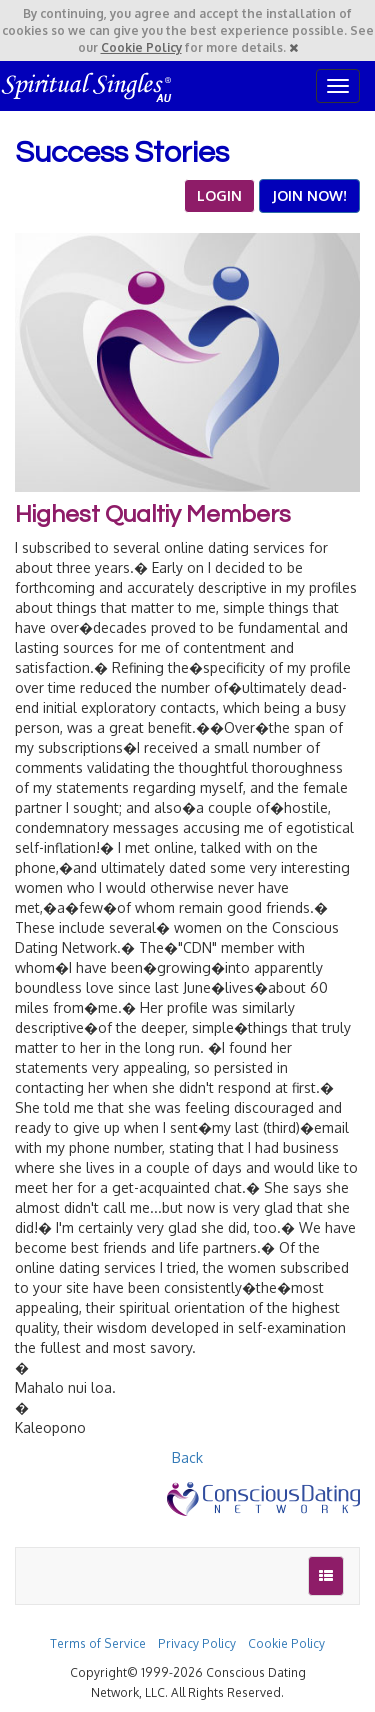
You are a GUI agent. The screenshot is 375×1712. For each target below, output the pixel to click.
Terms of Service (98, 1643)
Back (187, 1457)
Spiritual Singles (87, 86)
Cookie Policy (141, 47)
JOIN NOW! (309, 195)
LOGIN (219, 195)
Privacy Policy (197, 1643)
